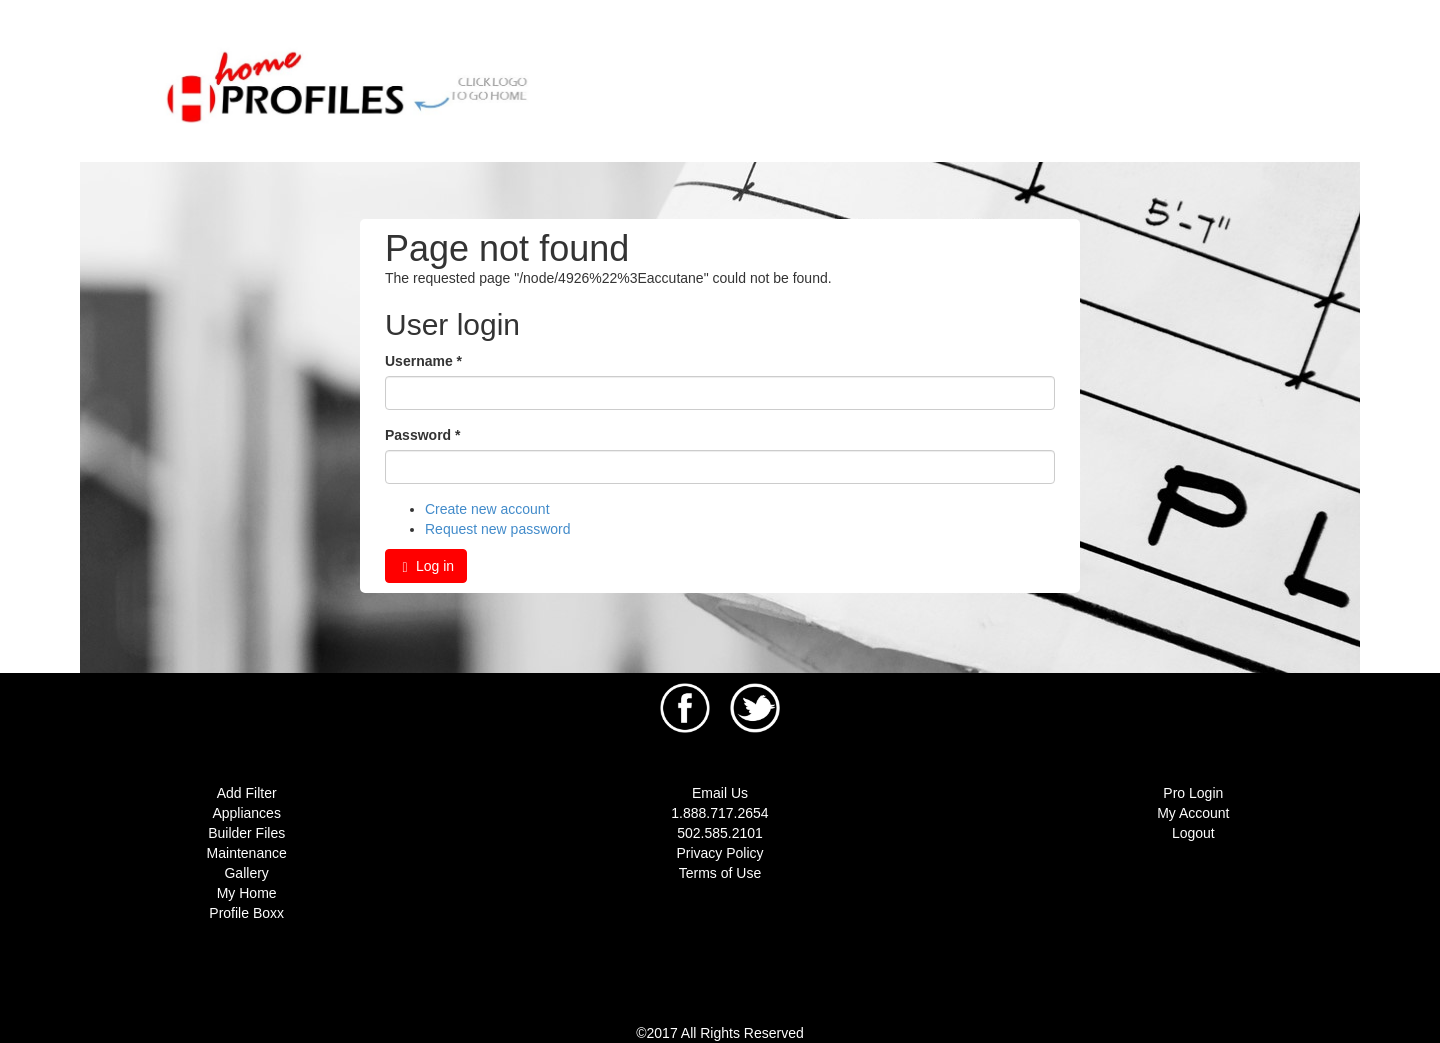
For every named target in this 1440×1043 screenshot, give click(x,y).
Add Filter (247, 793)
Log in (426, 566)
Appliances (246, 813)
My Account (1193, 813)
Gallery (246, 873)
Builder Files (246, 833)
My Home (247, 893)
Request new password (498, 529)
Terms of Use (720, 873)
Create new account (487, 509)
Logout (1193, 833)
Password (422, 435)
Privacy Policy (719, 853)
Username (423, 361)
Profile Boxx (246, 913)
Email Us (720, 793)
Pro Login (1193, 793)
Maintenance (247, 853)
